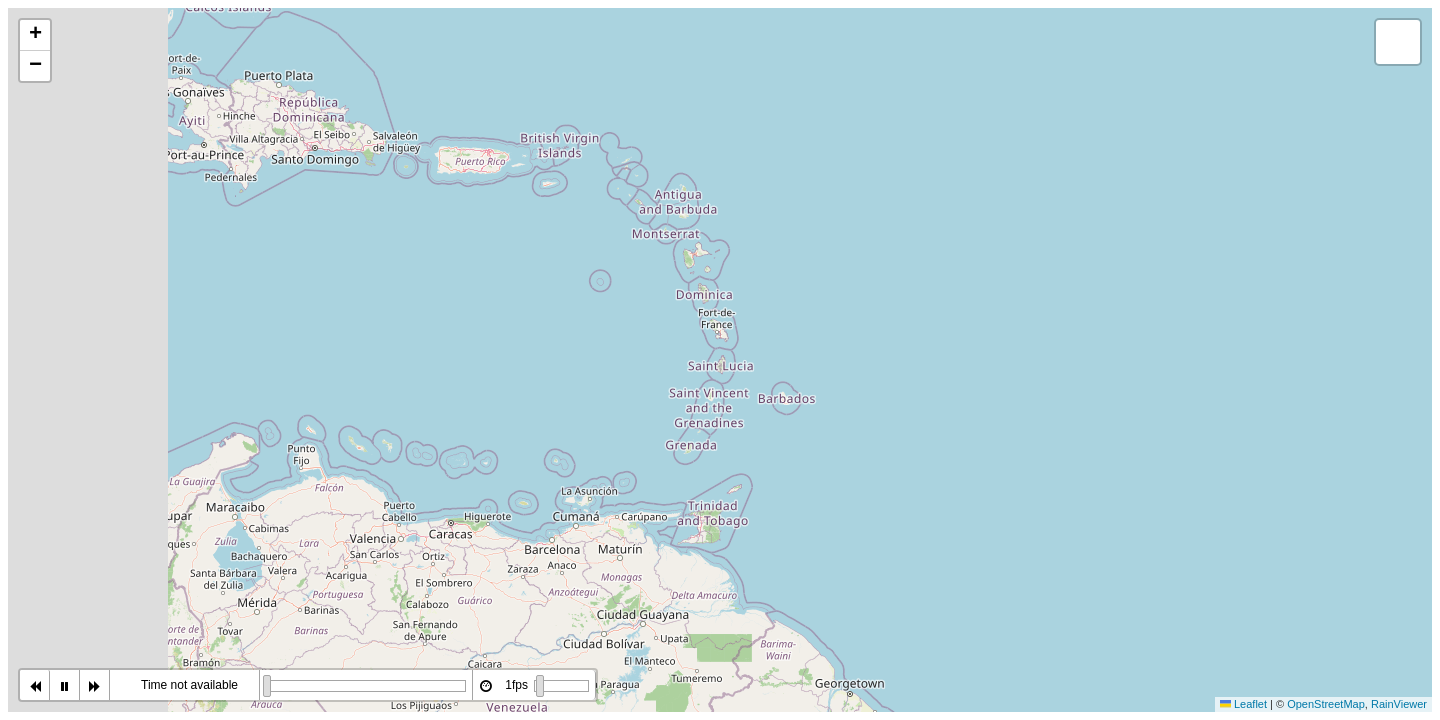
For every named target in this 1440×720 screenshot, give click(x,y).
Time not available (189, 685)
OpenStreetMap (1326, 704)
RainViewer (1399, 704)
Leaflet (1243, 704)
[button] (35, 35)
